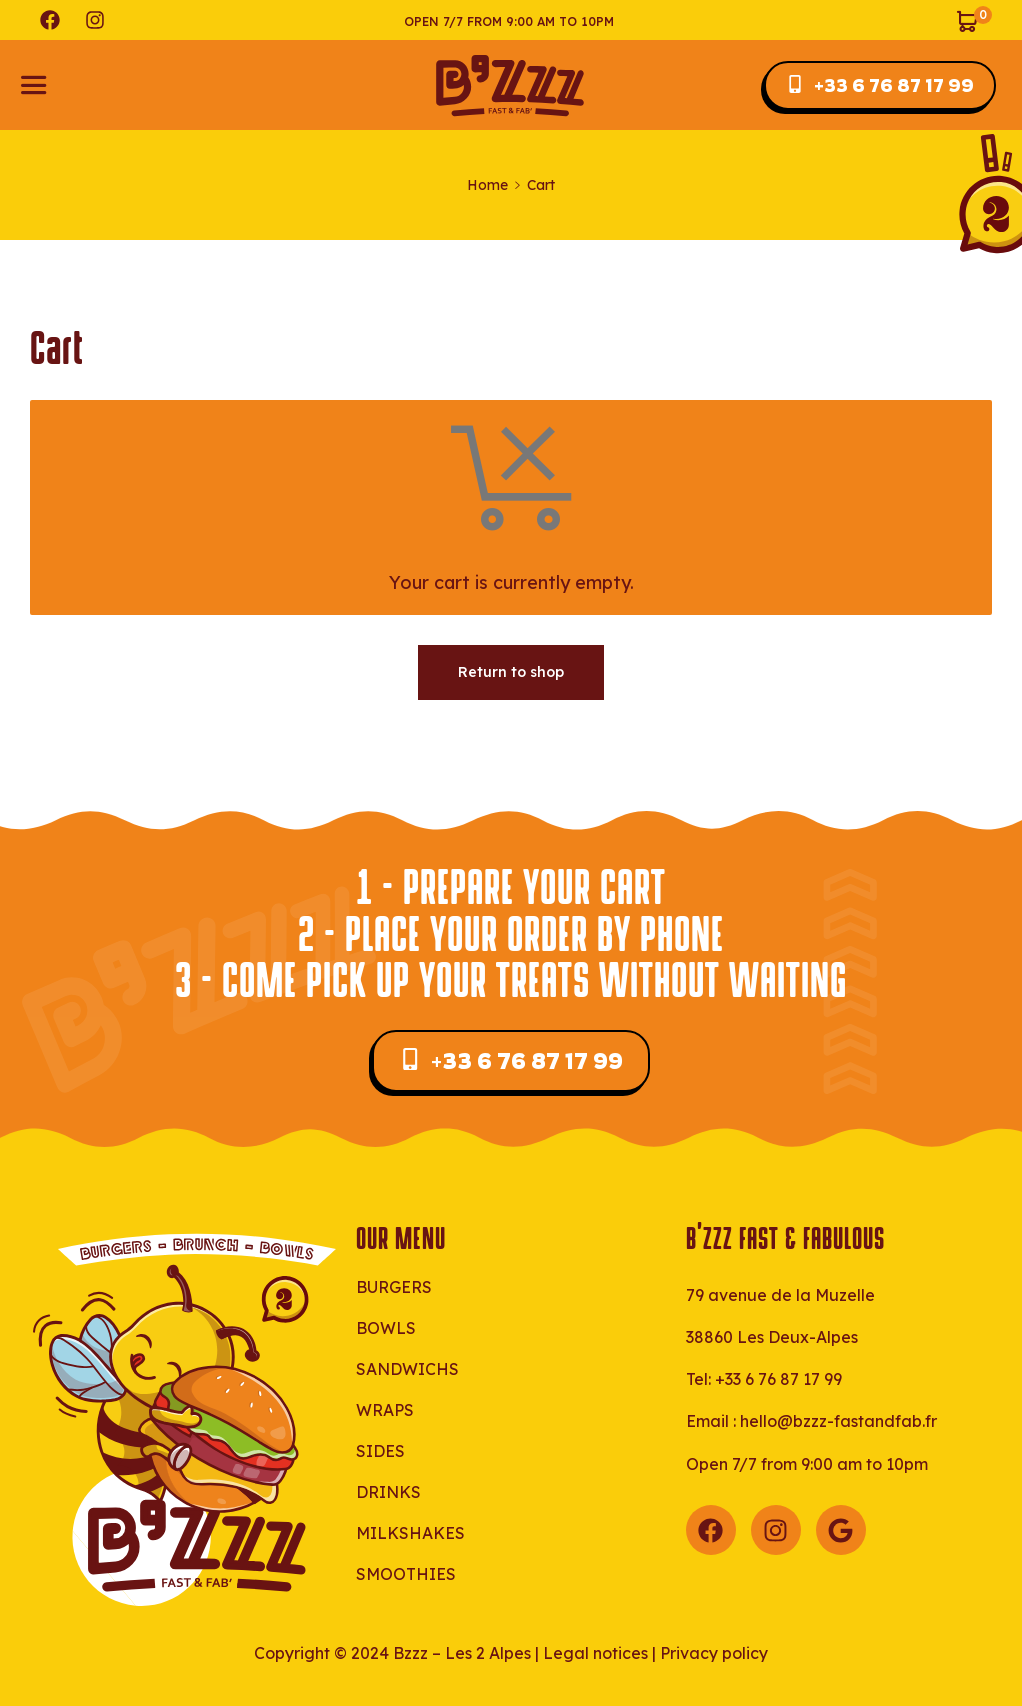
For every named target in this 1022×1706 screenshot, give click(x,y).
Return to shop (511, 672)
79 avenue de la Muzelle (780, 1295)
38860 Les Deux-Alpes (772, 1337)
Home (487, 185)
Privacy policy (714, 1653)
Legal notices (595, 1653)
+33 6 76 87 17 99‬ (778, 1379)
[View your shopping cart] (973, 19)
